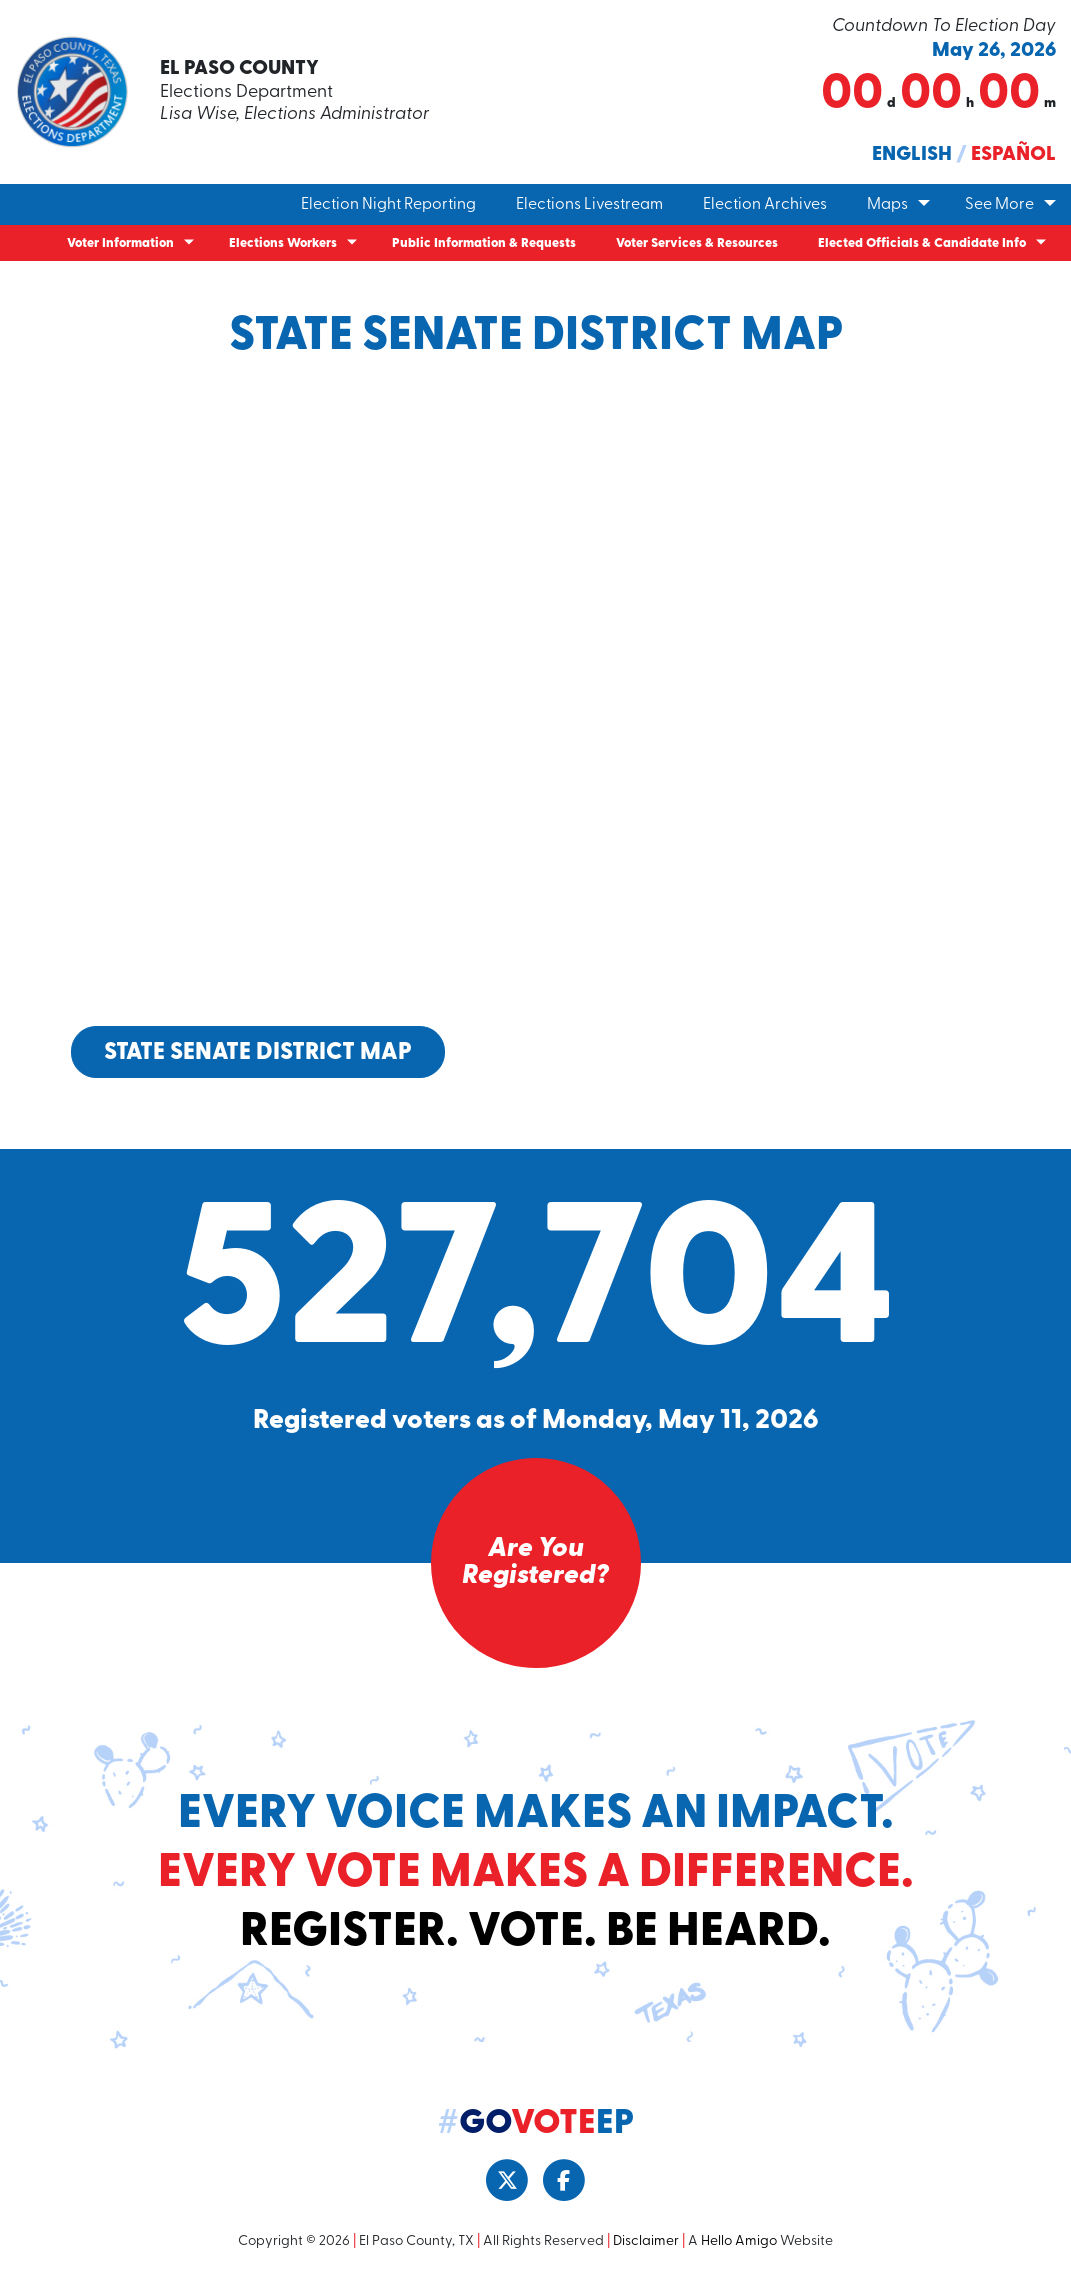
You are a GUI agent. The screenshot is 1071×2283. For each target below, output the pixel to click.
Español (1013, 155)
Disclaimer (646, 2241)
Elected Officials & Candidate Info (922, 243)
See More (999, 205)
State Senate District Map (258, 1053)
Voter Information (120, 243)
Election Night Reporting (388, 205)
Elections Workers (283, 243)
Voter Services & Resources (697, 243)
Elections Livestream (589, 205)
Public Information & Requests (484, 243)
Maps (887, 205)
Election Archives (765, 205)
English (912, 155)
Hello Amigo (739, 2241)
